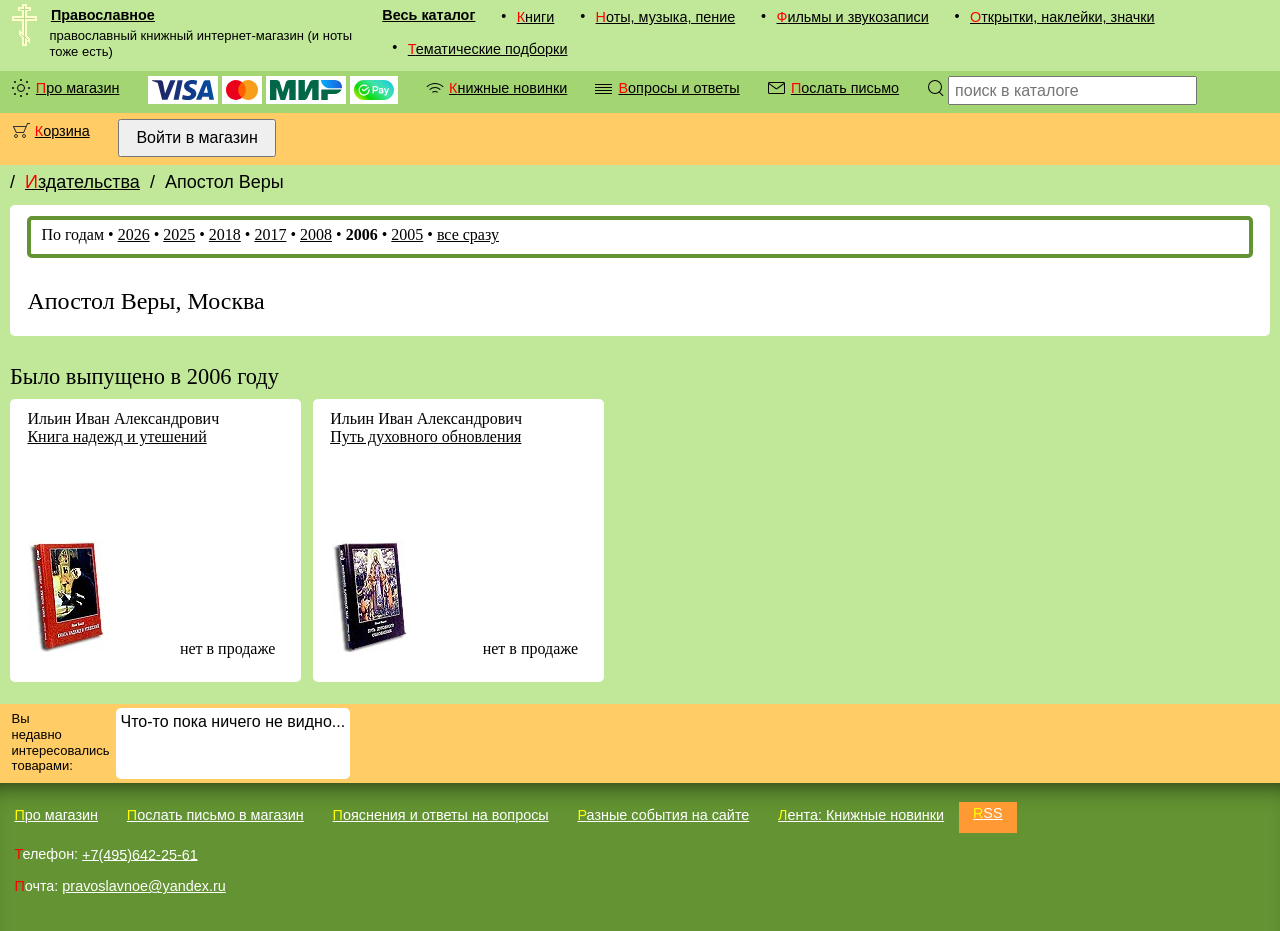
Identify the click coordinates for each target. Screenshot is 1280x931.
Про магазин (78, 88)
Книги (536, 17)
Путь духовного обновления (425, 436)
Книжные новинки (508, 88)
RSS (988, 813)
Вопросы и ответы (678, 88)
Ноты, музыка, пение (666, 17)
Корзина (62, 131)
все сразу (468, 234)
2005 (407, 234)
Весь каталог (428, 15)
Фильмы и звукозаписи (852, 17)
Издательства (82, 182)
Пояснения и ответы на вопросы (441, 815)
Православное (103, 15)
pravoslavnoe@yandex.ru (143, 886)
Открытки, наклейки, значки (1062, 17)
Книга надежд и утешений (116, 436)
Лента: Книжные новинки (861, 815)
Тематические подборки (488, 49)
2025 (179, 234)
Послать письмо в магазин (215, 815)
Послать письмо (845, 88)
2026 (134, 234)
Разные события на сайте (663, 815)
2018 (225, 234)
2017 (270, 234)
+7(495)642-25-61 (140, 854)
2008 (316, 234)
